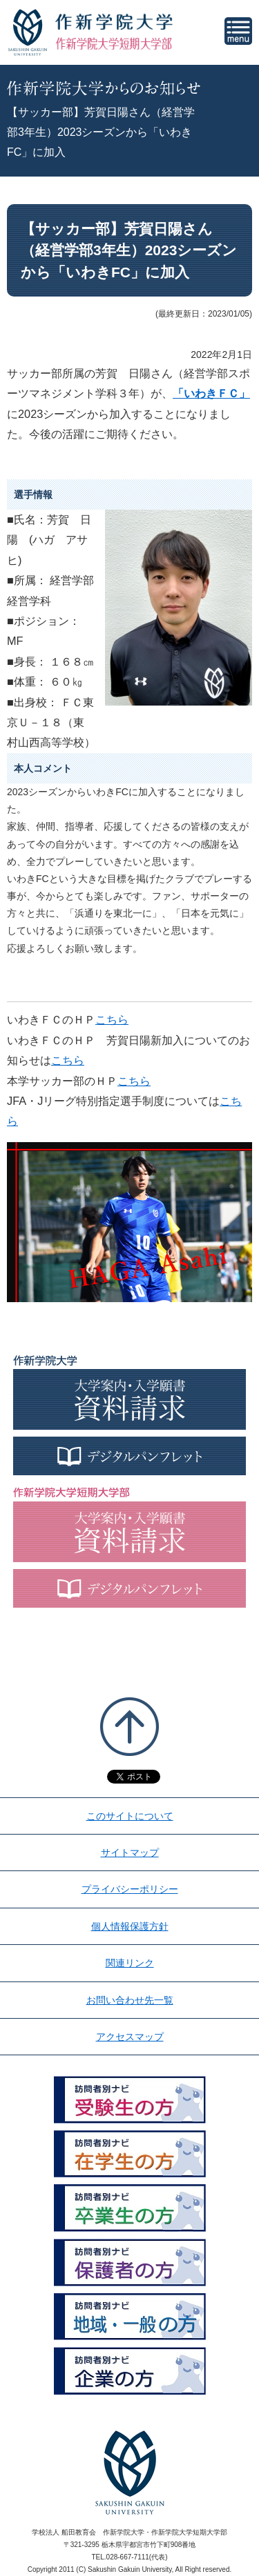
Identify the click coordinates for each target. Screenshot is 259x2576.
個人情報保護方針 (130, 1926)
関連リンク (130, 1962)
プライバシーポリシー (129, 1889)
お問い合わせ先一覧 (129, 2000)
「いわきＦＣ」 (211, 393)
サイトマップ (130, 1852)
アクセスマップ (130, 2036)
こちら (111, 1019)
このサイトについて (129, 1815)
